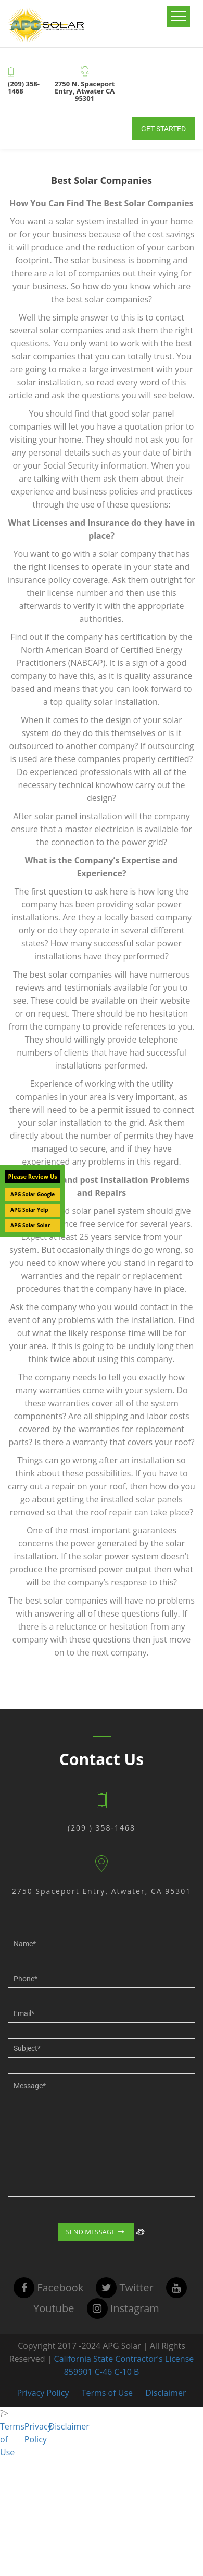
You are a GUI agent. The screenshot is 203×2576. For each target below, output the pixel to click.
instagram (123, 2308)
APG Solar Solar (30, 1225)
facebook (48, 2287)
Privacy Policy (43, 2392)
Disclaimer (165, 2392)
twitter (124, 2287)
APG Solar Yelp (29, 1209)
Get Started (163, 129)
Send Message (95, 2231)
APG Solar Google (32, 1194)
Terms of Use (107, 2392)
